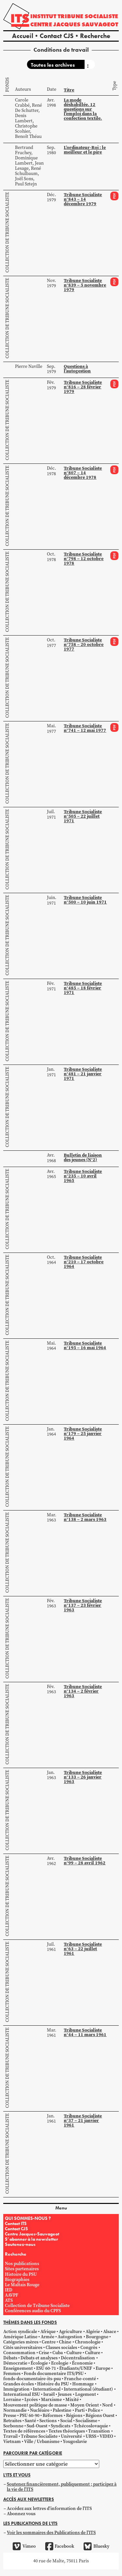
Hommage (83, 2384)
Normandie (15, 2410)
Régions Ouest (100, 2415)
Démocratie (15, 2363)
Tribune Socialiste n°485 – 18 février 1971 (83, 988)
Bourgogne (97, 2337)
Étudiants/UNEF (75, 2368)
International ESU (21, 2394)
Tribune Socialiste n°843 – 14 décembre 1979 (83, 199)
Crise (44, 2353)
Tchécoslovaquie (91, 2426)
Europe (103, 2368)
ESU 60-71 (46, 2368)
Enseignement (18, 2368)
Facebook (59, 2546)
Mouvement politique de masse (35, 2405)
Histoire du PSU (21, 2274)
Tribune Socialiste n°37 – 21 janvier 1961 (83, 2120)
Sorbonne (13, 2426)
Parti (80, 2410)
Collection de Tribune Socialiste (7, 232)
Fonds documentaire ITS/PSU (54, 2373)
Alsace (109, 2331)
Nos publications (22, 2264)
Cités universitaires (22, 2347)
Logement (85, 2394)
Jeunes (65, 2394)
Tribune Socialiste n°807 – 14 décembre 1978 (83, 472)
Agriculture (70, 2331)
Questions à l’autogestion (77, 368)
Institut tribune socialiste (74, 16)
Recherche (95, 36)
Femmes (11, 2373)
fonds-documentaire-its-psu (32, 2379)
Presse (9, 2415)
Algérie (93, 2331)
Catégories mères (20, 2342)
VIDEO (106, 2436)
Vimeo (24, 2546)
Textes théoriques (66, 2431)
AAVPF (11, 2295)
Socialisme (86, 2421)
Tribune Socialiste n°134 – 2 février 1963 (83, 1691)
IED (8, 2290)
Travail (10, 2436)
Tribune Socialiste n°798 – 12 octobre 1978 (83, 558)
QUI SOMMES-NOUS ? (28, 2218)
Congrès (88, 2347)
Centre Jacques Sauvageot (74, 24)
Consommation (19, 2353)
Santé (30, 2421)
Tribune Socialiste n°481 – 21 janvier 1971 (83, 1073)
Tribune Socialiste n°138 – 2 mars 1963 (85, 1517)
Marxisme (51, 2399)
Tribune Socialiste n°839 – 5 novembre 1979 (85, 285)
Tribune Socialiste (39, 2436)
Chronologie (88, 2342)
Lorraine (12, 2399)
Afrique (48, 2331)
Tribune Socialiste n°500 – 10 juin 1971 (85, 899)
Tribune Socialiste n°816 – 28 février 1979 (83, 387)
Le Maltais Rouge (22, 2285)
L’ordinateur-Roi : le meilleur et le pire (85, 149)
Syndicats (60, 2426)
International (47, 2389)
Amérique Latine (20, 2337)
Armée (47, 2337)
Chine (65, 2342)
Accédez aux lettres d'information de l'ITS (49, 2508)
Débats (10, 2358)
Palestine (62, 2410)
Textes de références (24, 2431)
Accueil (22, 36)
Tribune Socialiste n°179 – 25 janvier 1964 (83, 1433)
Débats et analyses (39, 2358)
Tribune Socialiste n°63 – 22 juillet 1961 (83, 1948)
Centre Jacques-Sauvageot (32, 2234)
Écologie (39, 2363)
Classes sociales (61, 2347)
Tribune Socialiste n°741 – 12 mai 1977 (85, 727)
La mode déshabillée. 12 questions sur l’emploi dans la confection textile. (83, 109)
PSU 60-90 (29, 2415)
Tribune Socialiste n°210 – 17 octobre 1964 (83, 1261)
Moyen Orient (84, 2405)
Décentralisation (78, 2358)
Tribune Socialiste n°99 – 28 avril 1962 (84, 1860)
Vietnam (12, 2441)
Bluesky (96, 2546)
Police (94, 2410)
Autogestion (70, 2337)
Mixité (72, 2399)
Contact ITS (16, 2223)
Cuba (57, 2353)
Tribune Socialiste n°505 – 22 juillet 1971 (83, 816)
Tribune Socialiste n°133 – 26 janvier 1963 (83, 1777)
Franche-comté (80, 2379)
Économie (82, 2363)
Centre (49, 2342)
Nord (107, 2405)
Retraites (12, 2421)
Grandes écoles (18, 2384)
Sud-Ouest (37, 2426)
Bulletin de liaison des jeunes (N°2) (83, 1157)
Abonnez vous (21, 2514)
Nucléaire (39, 2410)
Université (71, 2436)
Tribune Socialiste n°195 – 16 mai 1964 (85, 1345)
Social (66, 2421)
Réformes (52, 2415)
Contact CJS (57, 36)
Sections (48, 2421)
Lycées (31, 2399)
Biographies (17, 2279)
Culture (74, 2353)
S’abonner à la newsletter (31, 2239)
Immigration (16, 2389)
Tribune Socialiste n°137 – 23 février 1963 (83, 1605)
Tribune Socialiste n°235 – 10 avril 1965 (83, 1176)
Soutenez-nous (20, 2244)
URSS (91, 2436)
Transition (99, 2431)
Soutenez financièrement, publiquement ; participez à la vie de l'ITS (61, 2486)
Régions (74, 2415)
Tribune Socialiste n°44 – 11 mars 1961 (85, 2032)
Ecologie (59, 2363)
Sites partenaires (22, 2269)
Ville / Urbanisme (42, 2441)
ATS (9, 2300)
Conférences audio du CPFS (33, 2311)
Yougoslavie (75, 2441)
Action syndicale (20, 2331)
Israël (49, 2394)
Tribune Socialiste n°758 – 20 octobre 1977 (83, 644)
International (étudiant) (88, 2389)
